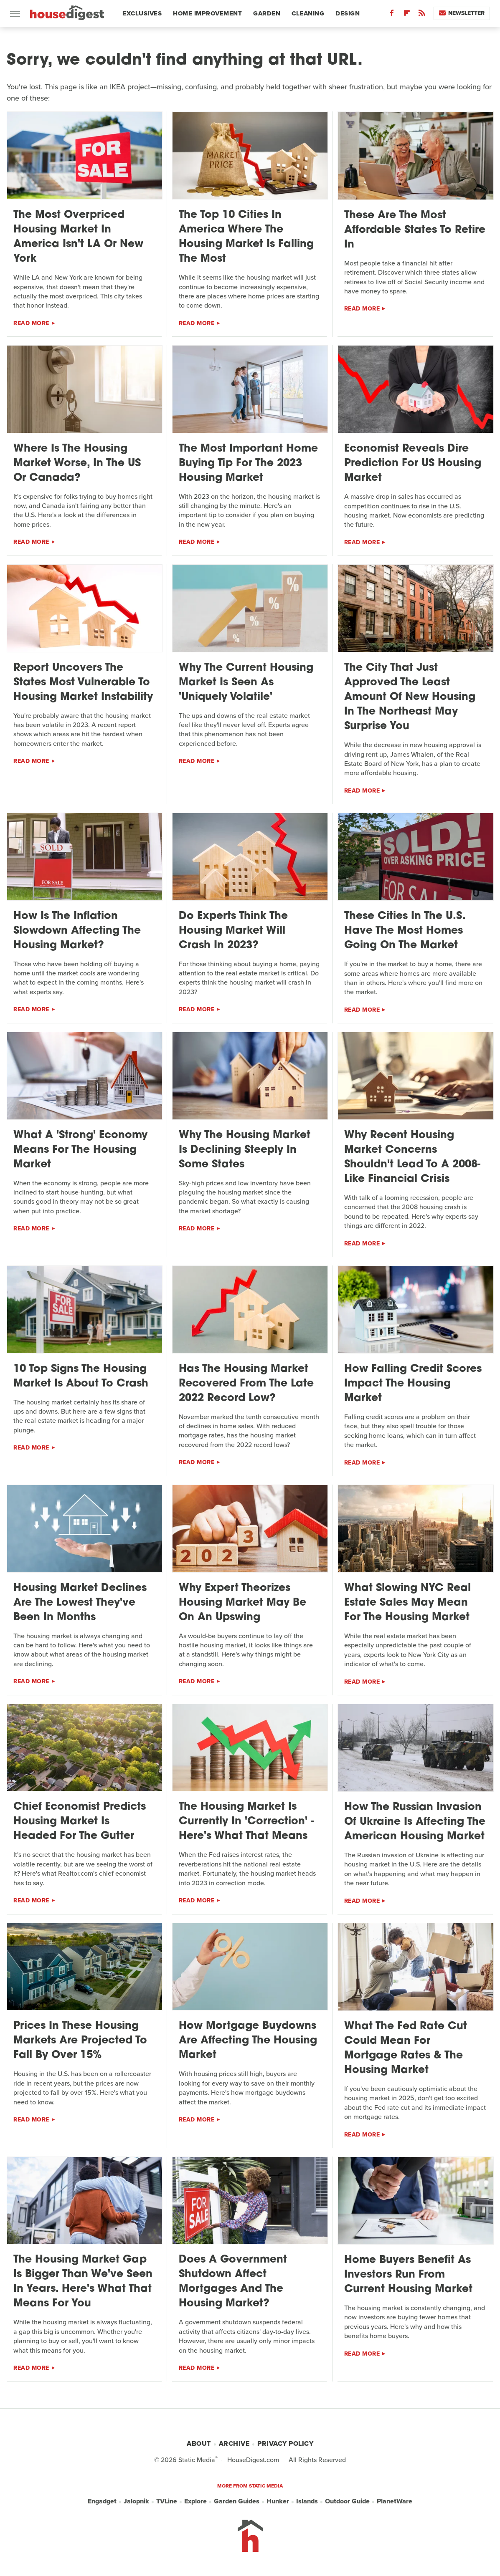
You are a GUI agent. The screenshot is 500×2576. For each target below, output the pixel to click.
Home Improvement (207, 13)
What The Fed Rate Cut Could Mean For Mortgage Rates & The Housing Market (405, 2048)
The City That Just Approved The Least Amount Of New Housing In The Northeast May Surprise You (409, 697)
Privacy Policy (285, 2443)
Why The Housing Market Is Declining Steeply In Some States (244, 1150)
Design (347, 13)
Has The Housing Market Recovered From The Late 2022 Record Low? (246, 1384)
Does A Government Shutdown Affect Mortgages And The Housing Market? (233, 2282)
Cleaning (308, 13)
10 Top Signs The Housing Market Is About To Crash (80, 1376)
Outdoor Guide (347, 2501)
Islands (307, 2501)
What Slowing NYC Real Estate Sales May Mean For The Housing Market (407, 1603)
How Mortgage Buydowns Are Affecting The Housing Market (248, 2041)
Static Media (196, 2460)
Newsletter (462, 13)
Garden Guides (236, 2501)
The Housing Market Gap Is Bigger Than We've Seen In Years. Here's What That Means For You (82, 2282)
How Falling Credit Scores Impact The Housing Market (413, 1384)
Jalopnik (136, 2501)
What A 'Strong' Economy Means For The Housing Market (80, 1150)
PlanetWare (394, 2501)
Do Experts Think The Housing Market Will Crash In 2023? (233, 931)
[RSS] (422, 15)
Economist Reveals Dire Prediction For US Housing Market (412, 463)
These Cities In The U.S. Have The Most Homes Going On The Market (404, 931)
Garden (266, 13)
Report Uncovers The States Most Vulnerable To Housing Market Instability (83, 682)
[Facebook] (391, 15)
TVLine (166, 2501)
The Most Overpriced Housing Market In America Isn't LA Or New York (78, 237)
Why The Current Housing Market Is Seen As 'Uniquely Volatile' (246, 682)
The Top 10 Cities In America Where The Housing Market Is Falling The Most (246, 237)
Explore (195, 2501)
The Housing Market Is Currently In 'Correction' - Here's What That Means (246, 1821)
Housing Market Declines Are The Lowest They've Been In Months (80, 1603)
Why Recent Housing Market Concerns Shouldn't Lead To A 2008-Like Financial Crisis (412, 1157)
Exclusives (142, 13)
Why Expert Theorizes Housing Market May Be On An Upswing (242, 1603)
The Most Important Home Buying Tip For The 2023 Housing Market (248, 463)
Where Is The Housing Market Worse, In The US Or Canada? (77, 463)
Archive (234, 2443)
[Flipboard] (407, 15)
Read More (31, 323)
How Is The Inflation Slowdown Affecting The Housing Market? (77, 931)
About (199, 2443)
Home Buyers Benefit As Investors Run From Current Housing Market (408, 2275)
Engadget (102, 2501)
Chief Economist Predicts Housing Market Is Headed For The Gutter (79, 1821)
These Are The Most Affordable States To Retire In (414, 230)
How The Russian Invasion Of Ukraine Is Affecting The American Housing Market (414, 1822)
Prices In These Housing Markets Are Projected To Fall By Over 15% (80, 2041)
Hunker (277, 2501)
